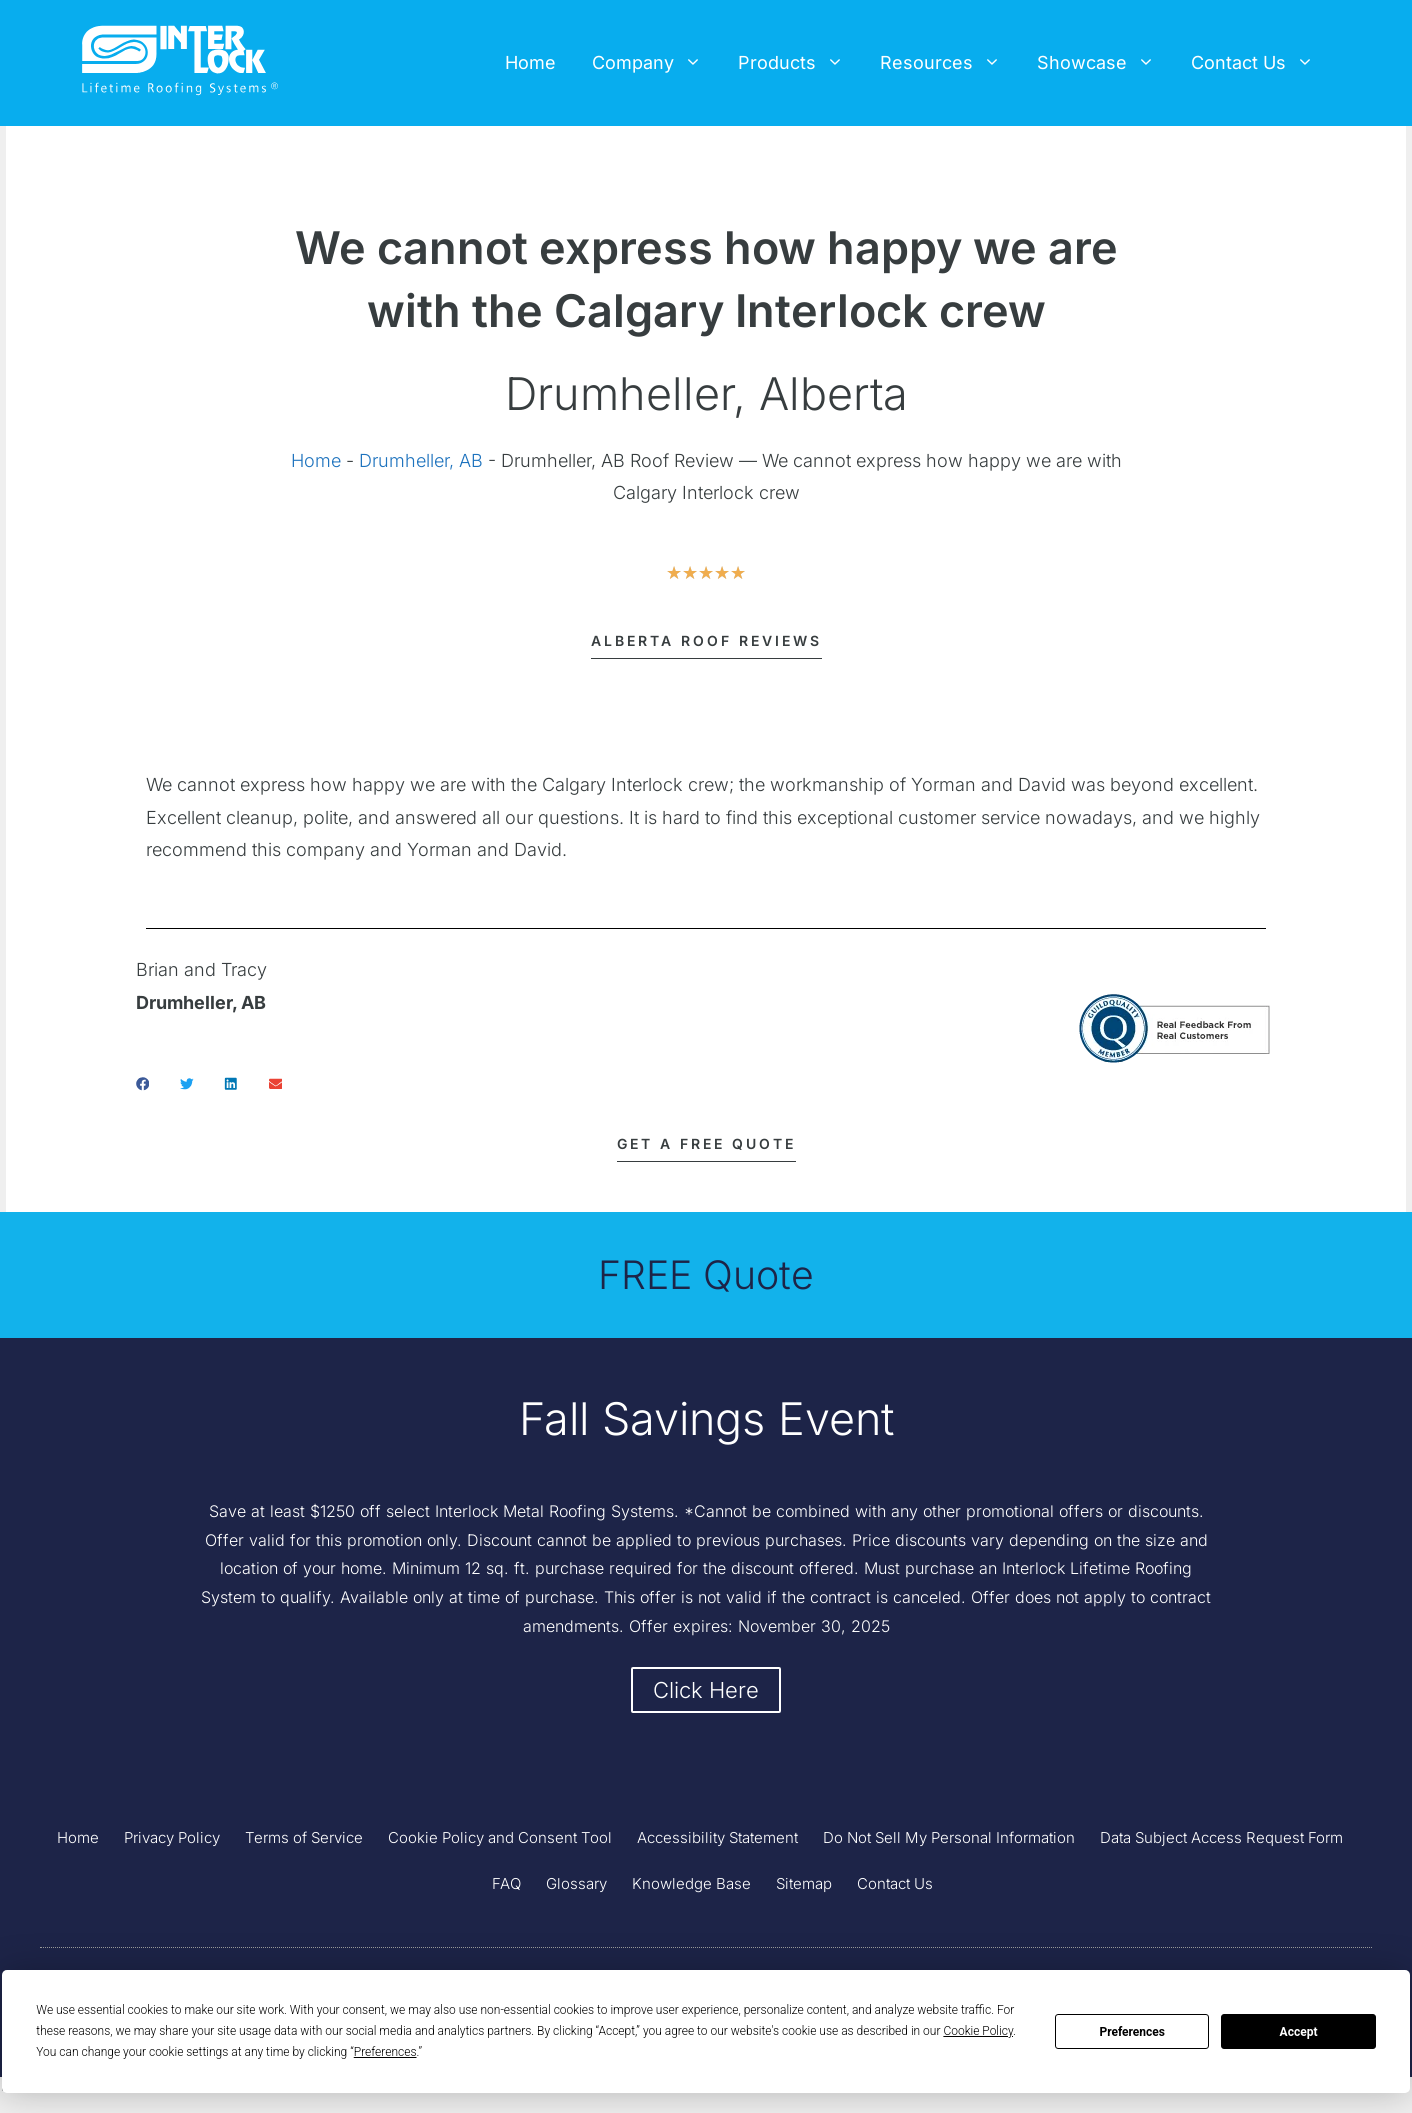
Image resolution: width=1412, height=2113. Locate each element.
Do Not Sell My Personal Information (949, 1841)
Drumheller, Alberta (706, 393)
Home (530, 62)
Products (800, 63)
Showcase (1105, 63)
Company (656, 63)
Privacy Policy (172, 1841)
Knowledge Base (691, 1887)
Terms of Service (304, 1841)
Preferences (1132, 2032)
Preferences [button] (385, 2052)
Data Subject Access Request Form (1221, 1841)
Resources (949, 63)
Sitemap (804, 1887)
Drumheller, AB (421, 460)
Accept (1299, 2032)
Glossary (576, 1887)
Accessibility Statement (717, 1841)
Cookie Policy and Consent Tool (500, 1841)
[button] (143, 1084)
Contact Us (1261, 63)
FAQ (506, 1887)
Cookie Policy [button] (978, 2031)
